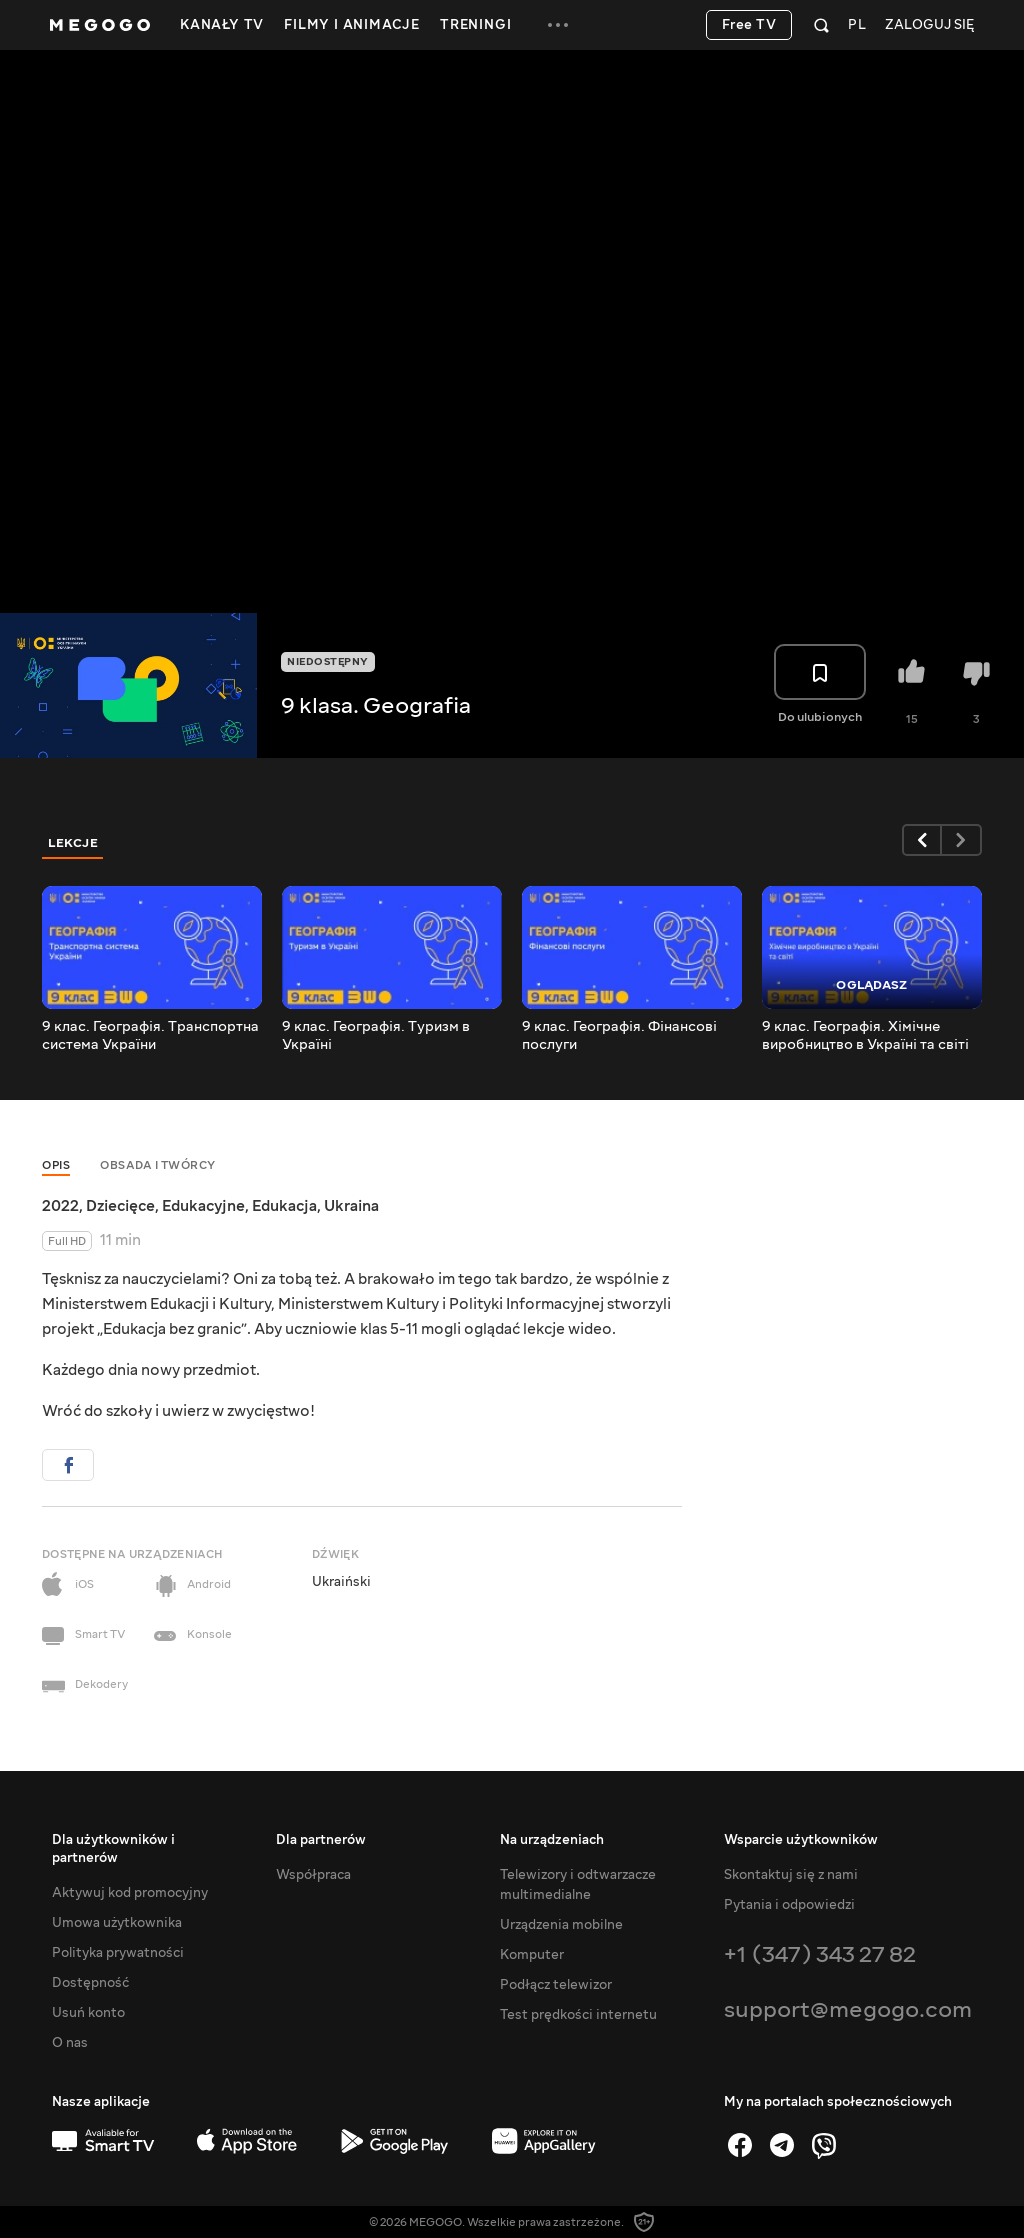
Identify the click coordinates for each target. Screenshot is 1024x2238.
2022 (60, 1206)
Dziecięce (120, 1206)
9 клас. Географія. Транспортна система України (150, 1036)
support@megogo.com (848, 2009)
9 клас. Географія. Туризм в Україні (376, 1036)
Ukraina (351, 1206)
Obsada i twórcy (158, 1165)
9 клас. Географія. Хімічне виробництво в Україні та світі (865, 1036)
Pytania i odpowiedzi (789, 1905)
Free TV (749, 25)
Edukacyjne (203, 1206)
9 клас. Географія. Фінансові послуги (619, 1036)
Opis (56, 1165)
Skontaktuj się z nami (791, 1875)
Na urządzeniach (552, 1840)
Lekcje (73, 843)
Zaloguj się (929, 25)
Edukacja (284, 1206)
